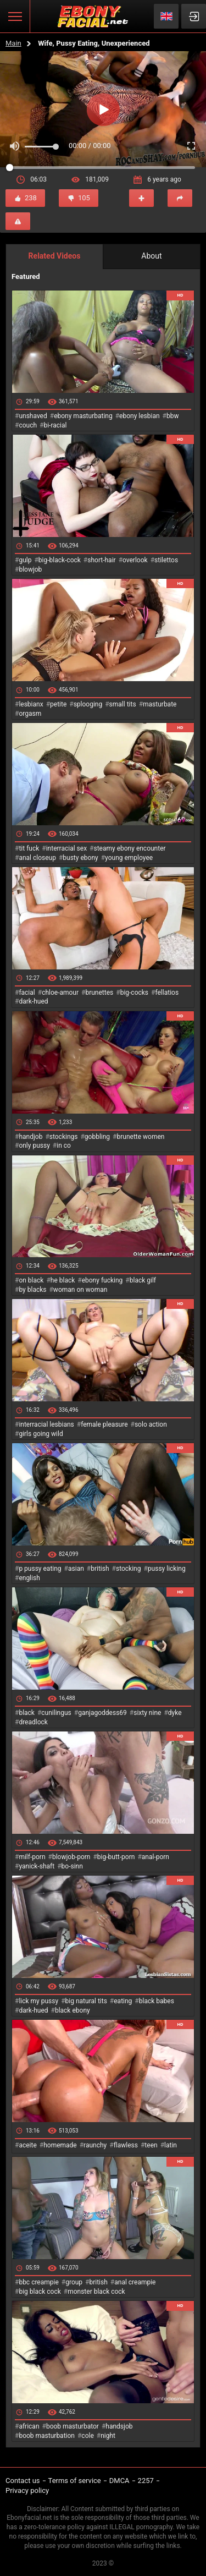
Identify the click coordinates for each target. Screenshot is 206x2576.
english (29, 1578)
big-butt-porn (116, 1857)
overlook (135, 560)
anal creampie (134, 2282)
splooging (88, 704)
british (100, 1568)
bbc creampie (38, 2282)
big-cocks (134, 992)
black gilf (143, 1280)
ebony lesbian (139, 416)
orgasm (30, 713)
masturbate (159, 704)
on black (31, 1280)
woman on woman (80, 1290)
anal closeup (37, 858)
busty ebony (80, 858)
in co (64, 1145)
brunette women (141, 1137)
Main (13, 43)
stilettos (166, 560)
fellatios (167, 992)
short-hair (101, 560)
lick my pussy (38, 2001)
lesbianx (31, 704)
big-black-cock (59, 560)
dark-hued (33, 1001)
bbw (172, 416)
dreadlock (33, 1722)
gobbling (97, 1137)
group (73, 2282)
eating (123, 2001)
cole (87, 2436)
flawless (126, 2145)
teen (150, 2145)
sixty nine (147, 1713)
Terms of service (74, 2480)
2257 (146, 2480)
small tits (122, 704)
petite (58, 704)
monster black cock (96, 2291)
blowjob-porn (71, 1857)
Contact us (22, 2480)
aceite (27, 2145)
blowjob (30, 569)
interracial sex (66, 848)
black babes (156, 2001)
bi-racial (54, 425)
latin (170, 2145)
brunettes (99, 992)
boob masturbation (47, 2436)
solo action (151, 1424)
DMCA (119, 2480)
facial (27, 992)
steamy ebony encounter (129, 848)
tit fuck (29, 848)
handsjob (118, 2426)
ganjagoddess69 (102, 1713)
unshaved (33, 416)
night (108, 2436)
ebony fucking (102, 1280)
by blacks (32, 1290)
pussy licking (167, 1568)
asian (76, 1568)
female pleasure (104, 1424)
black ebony (72, 2010)
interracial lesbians (46, 1424)
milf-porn (32, 1857)
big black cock (39, 2291)
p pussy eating (40, 1568)
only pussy (34, 1145)
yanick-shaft (36, 1866)
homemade (60, 2145)
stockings (63, 1137)
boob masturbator (72, 2426)
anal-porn (155, 1857)
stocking (128, 1568)
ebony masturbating (83, 416)
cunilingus (56, 1713)
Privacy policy (27, 2490)
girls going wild (41, 1434)
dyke (175, 1713)
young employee (129, 858)
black (27, 1713)
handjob (30, 1137)
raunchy (95, 2145)
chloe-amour (60, 992)
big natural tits (86, 2001)
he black (63, 1280)
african (29, 2426)
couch (28, 425)
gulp (25, 560)
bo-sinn (72, 1866)
